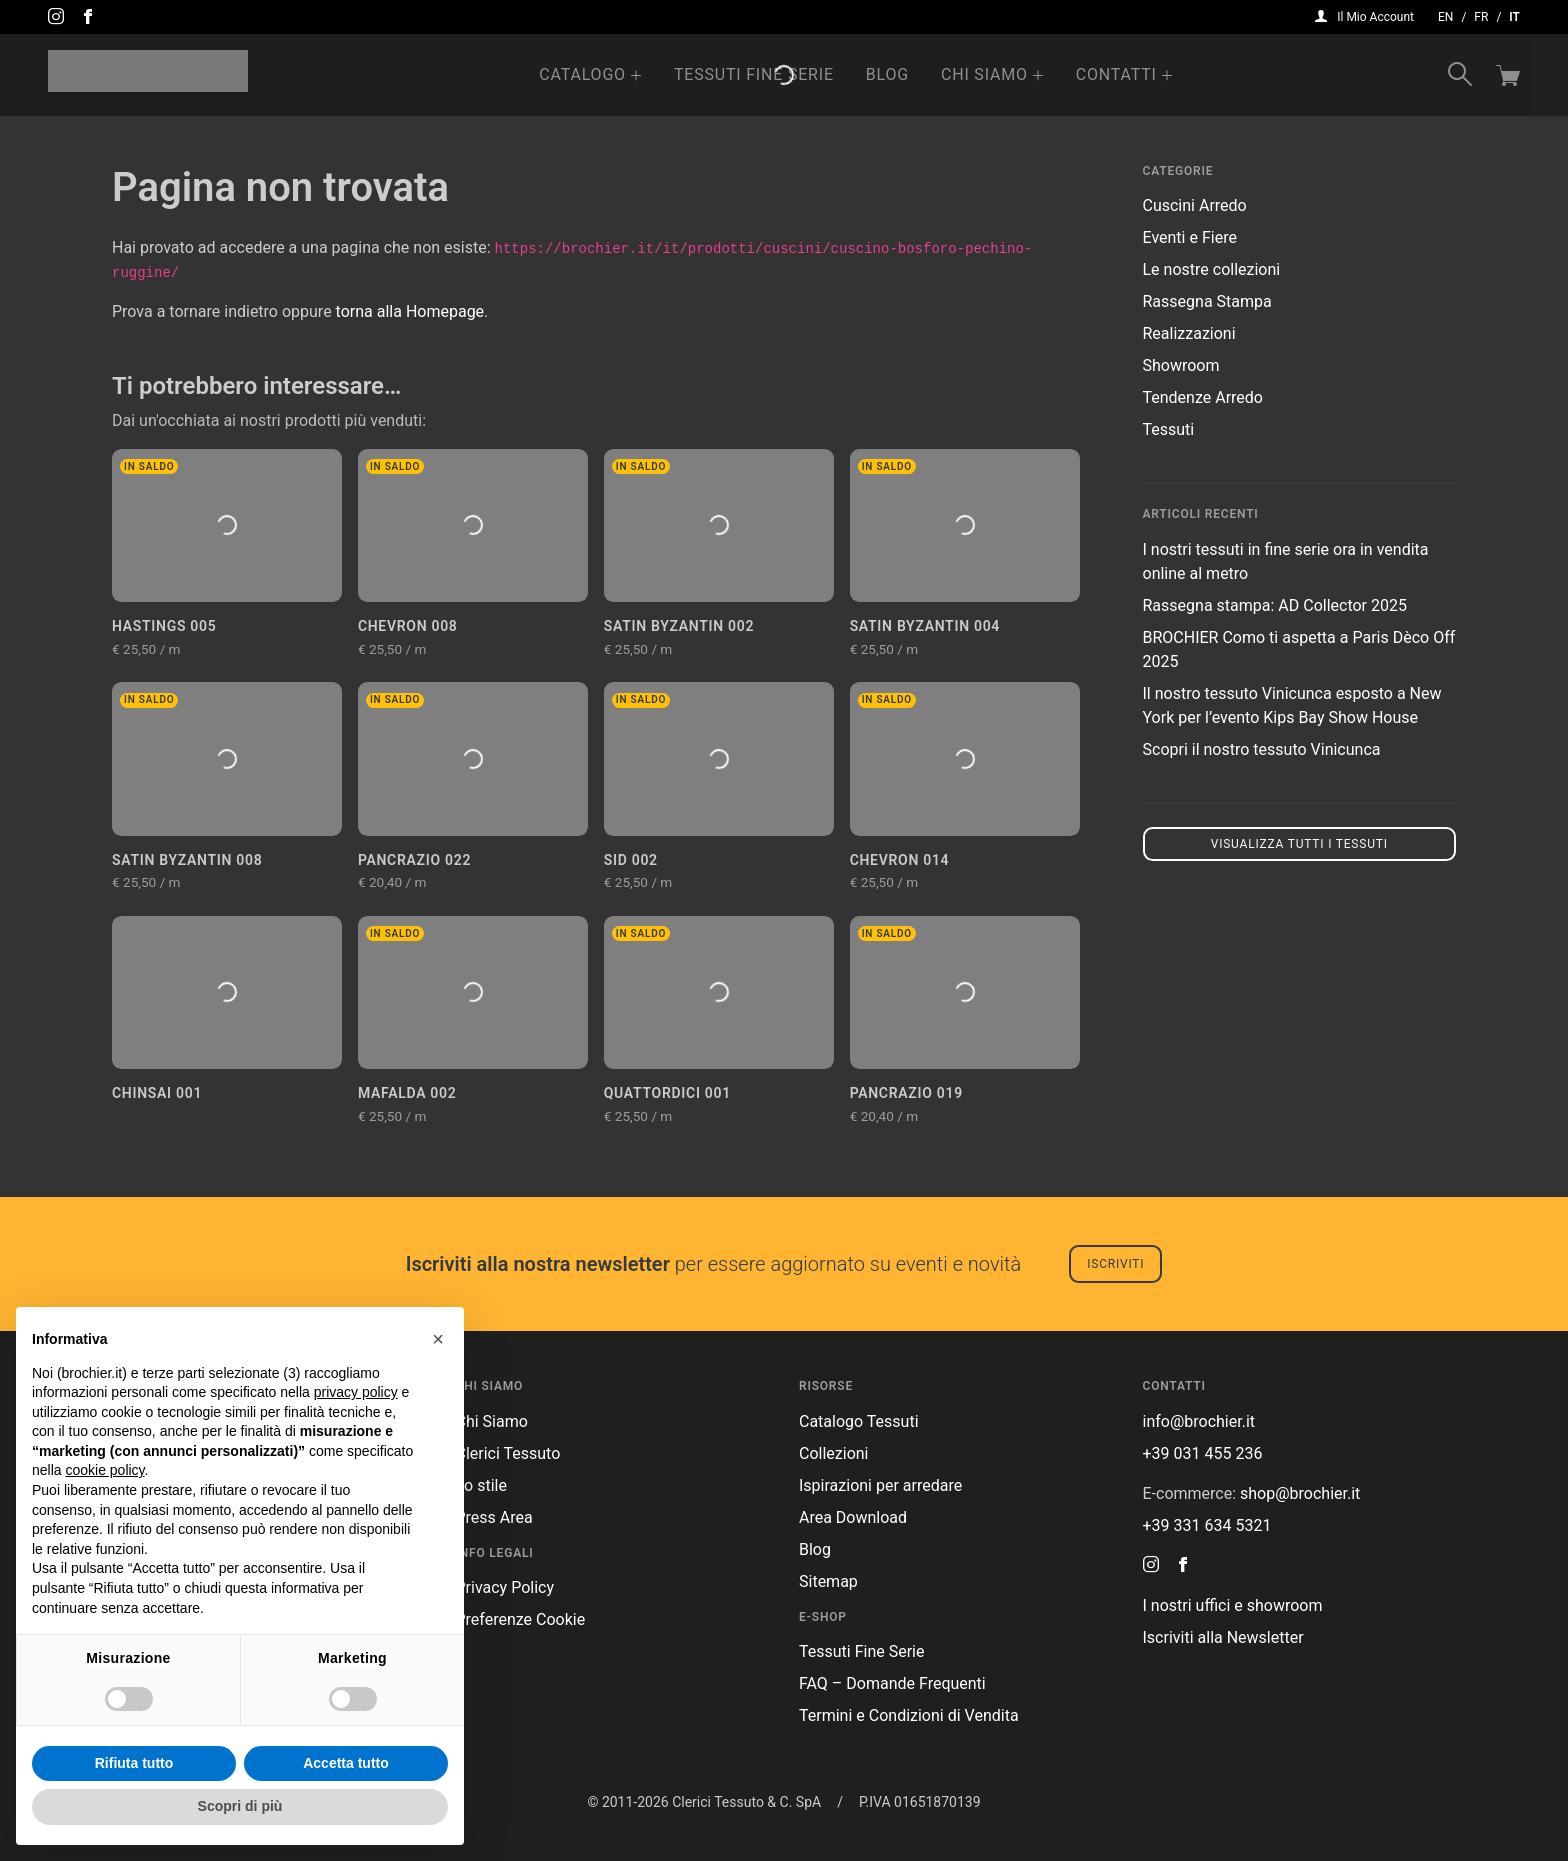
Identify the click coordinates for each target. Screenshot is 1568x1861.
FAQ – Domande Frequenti (892, 1683)
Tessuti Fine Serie (754, 74)
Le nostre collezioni (1212, 269)
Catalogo (582, 74)
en (1445, 17)
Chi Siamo (984, 74)
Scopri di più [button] (240, 1806)
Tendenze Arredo (1203, 397)
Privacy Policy (505, 1587)
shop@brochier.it (1300, 1493)
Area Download (853, 1517)
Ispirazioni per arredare (880, 1485)
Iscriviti (1115, 1264)
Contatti (1116, 74)
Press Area (494, 1517)
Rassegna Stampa (1207, 301)
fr (1481, 17)
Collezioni (833, 1453)
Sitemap (828, 1581)
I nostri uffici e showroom (1233, 1605)
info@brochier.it (1199, 1421)
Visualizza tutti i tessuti (1299, 844)
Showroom (1181, 365)
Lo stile (481, 1485)
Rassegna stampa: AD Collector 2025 (1275, 605)
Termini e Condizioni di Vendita (909, 1715)
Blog (887, 74)
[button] (438, 1339)
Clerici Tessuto (508, 1453)
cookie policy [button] (104, 1470)
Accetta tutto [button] (346, 1763)
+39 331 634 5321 (1207, 1525)
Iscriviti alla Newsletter (1223, 1637)
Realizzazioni (1189, 333)
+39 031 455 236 (1203, 1453)
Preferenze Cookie (521, 1619)
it (1514, 17)
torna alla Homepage (410, 311)
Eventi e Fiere (1190, 237)
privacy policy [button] (356, 1392)
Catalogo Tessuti (859, 1421)
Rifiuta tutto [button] (134, 1763)
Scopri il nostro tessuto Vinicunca (1262, 749)
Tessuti (1169, 429)
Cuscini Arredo (1195, 205)
